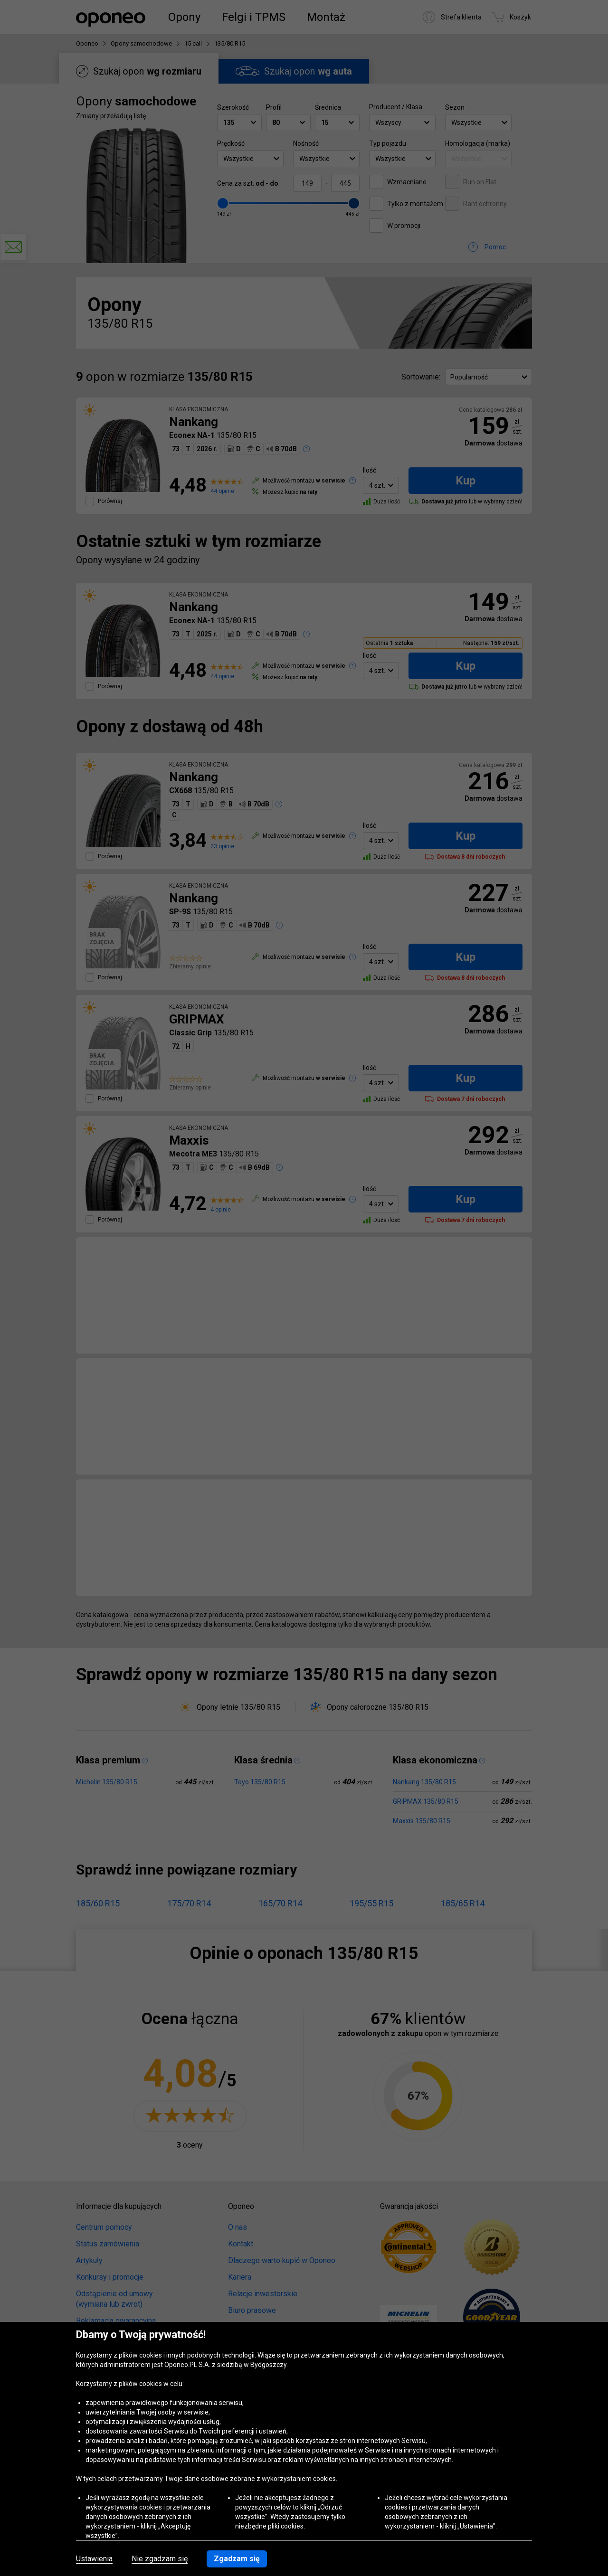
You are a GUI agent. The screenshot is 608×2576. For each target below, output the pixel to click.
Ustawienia (94, 2559)
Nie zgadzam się (160, 2559)
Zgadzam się (237, 2558)
